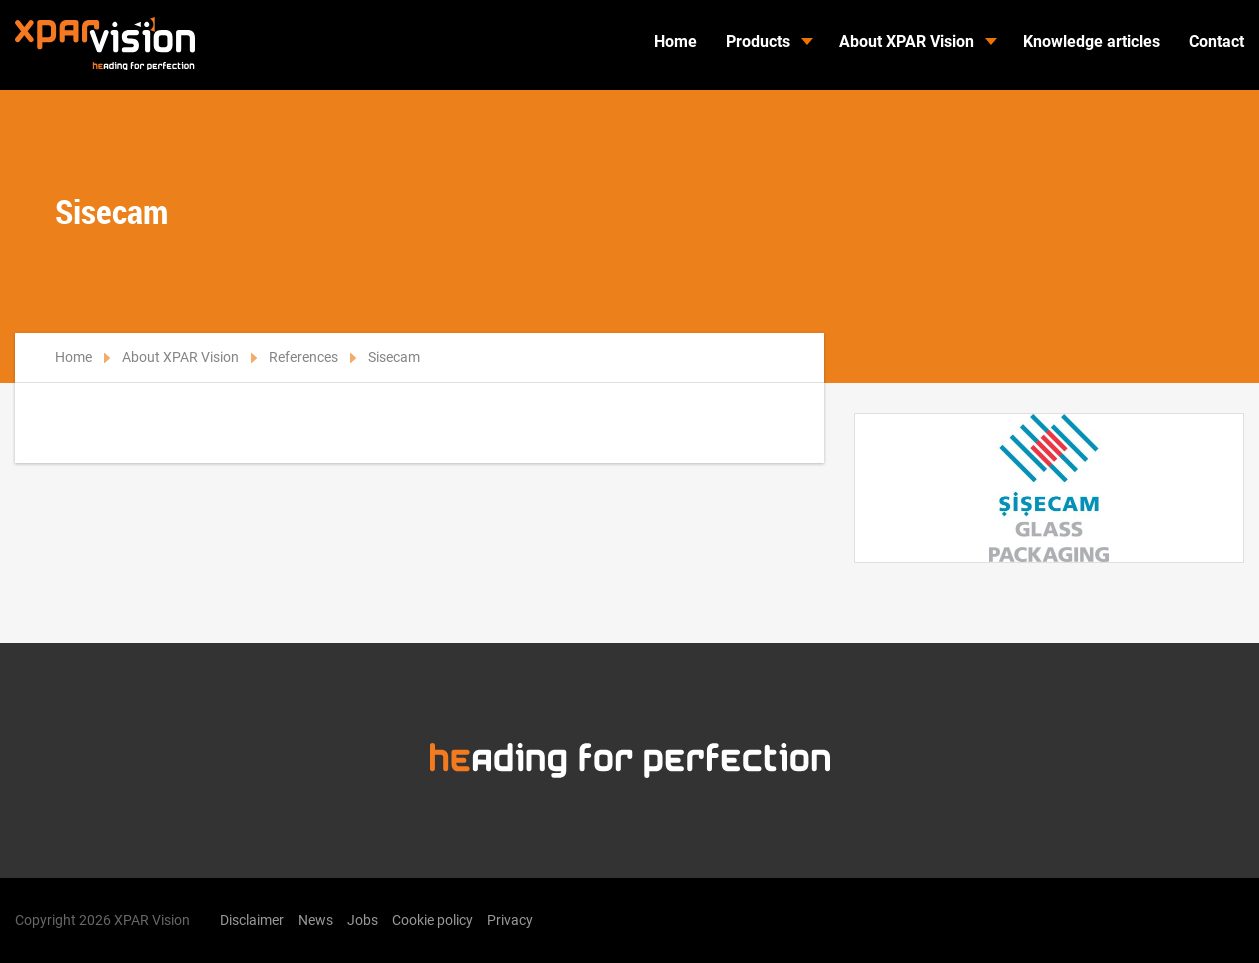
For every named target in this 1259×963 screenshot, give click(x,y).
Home (675, 41)
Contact (1216, 41)
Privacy (510, 920)
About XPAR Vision (906, 41)
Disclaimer (252, 920)
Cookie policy (432, 920)
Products (758, 41)
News (315, 920)
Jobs (362, 920)
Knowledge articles (1091, 41)
